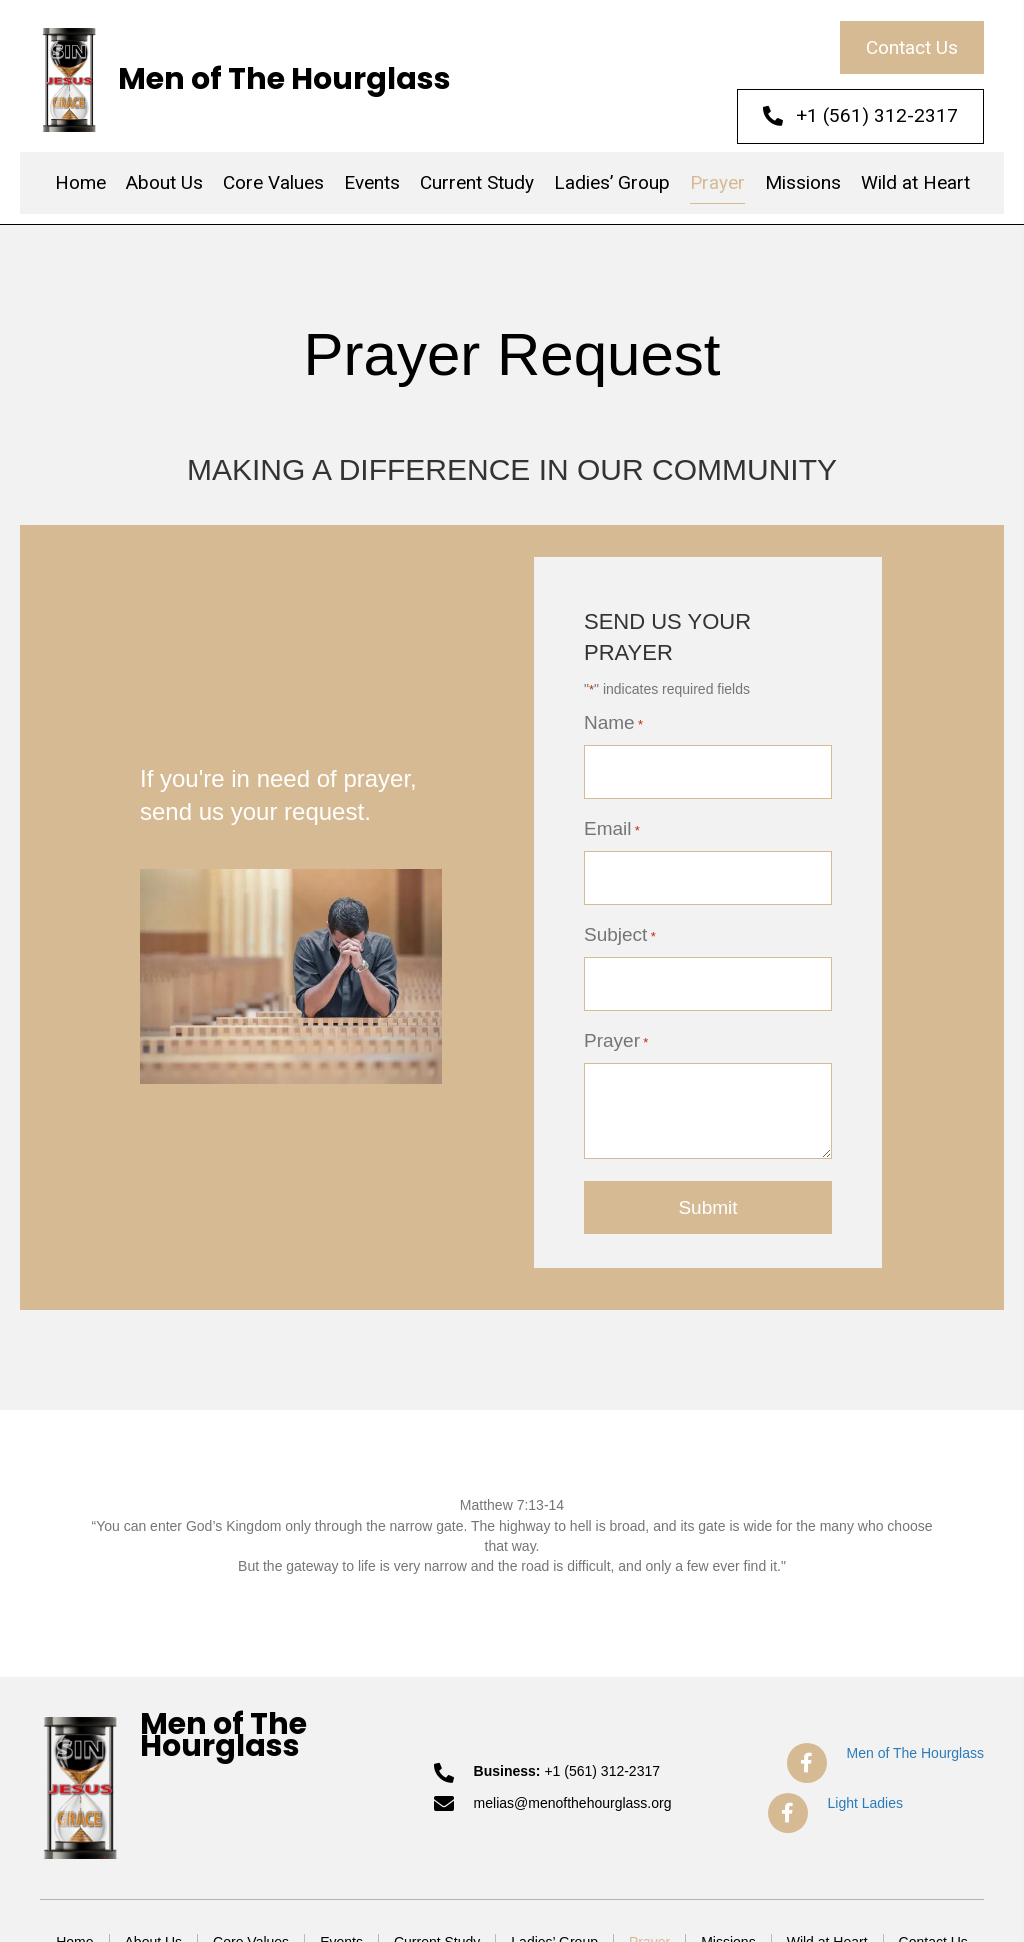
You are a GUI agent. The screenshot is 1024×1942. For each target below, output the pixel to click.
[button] (912, 47)
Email (612, 828)
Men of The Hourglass (284, 79)
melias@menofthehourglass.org (573, 1799)
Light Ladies (866, 1799)
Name (613, 723)
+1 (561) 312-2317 (602, 1767)
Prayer (616, 1037)
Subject (620, 933)
